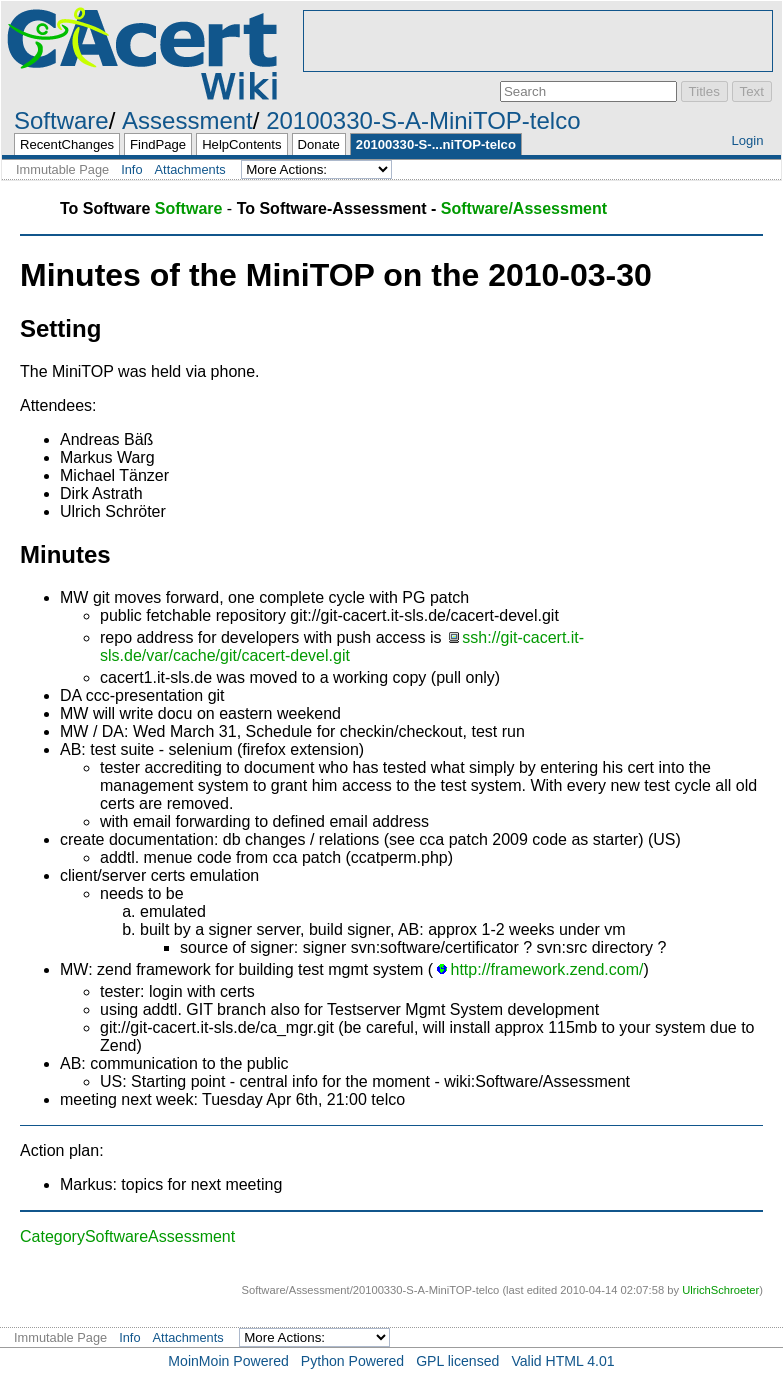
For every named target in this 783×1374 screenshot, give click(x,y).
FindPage (158, 144)
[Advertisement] (538, 41)
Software (61, 120)
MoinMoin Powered (228, 1361)
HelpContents (241, 144)
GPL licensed (457, 1361)
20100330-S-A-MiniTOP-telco (423, 120)
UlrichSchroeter (720, 1290)
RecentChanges (67, 144)
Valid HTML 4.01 (562, 1361)
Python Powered (352, 1361)
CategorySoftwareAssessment (127, 1236)
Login (747, 140)
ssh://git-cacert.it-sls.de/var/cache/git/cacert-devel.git (342, 646)
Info (131, 169)
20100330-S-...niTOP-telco (436, 144)
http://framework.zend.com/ (547, 969)
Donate (319, 144)
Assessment (187, 120)
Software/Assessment (524, 208)
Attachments (190, 169)
